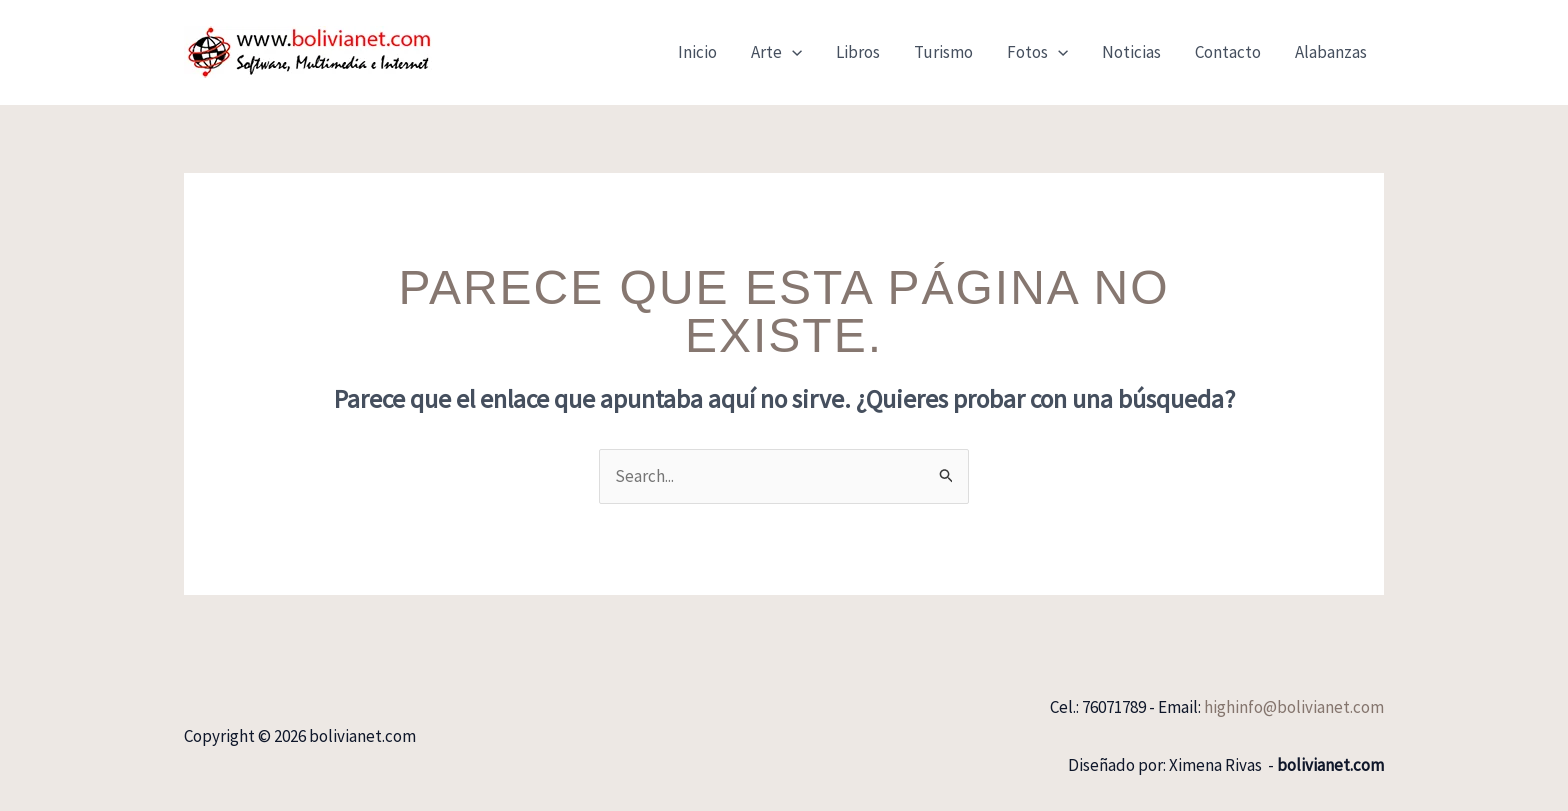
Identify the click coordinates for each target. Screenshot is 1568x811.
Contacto (1228, 52)
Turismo (943, 52)
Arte (776, 52)
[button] (792, 52)
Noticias (1131, 52)
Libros (858, 52)
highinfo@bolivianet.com (1294, 707)
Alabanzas (1331, 52)
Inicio (697, 52)
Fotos (1037, 52)
